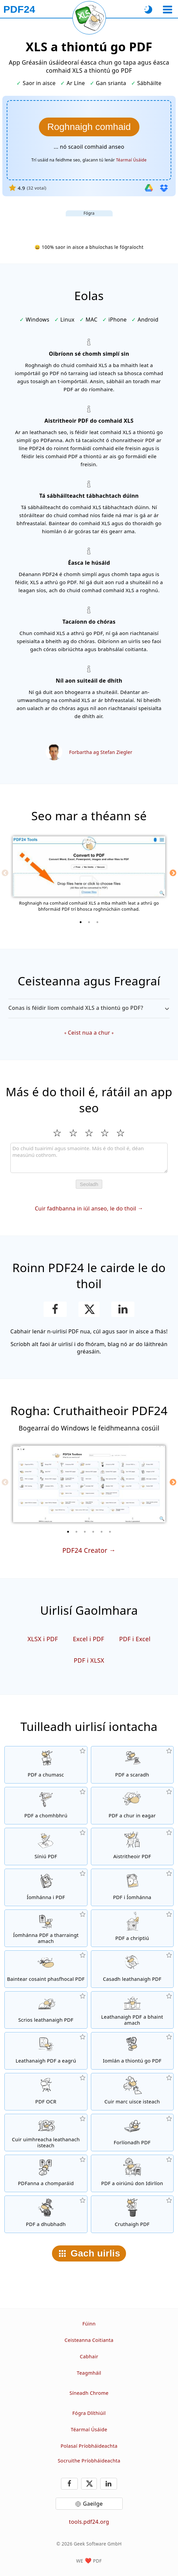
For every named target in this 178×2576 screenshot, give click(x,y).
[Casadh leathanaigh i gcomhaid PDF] (132, 1969)
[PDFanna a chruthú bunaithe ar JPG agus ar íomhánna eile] (45, 1887)
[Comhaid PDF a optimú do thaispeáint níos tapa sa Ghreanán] (132, 2173)
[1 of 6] (68, 1531)
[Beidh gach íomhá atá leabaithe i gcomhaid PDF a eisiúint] (45, 1928)
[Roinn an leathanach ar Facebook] (55, 1309)
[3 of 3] (97, 922)
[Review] (89, 1158)
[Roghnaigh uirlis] (167, 9)
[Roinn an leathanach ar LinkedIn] (122, 1309)
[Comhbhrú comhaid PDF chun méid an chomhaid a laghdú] (45, 1805)
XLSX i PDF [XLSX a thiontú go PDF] (42, 1639)
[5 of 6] (101, 1531)
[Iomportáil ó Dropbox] (164, 188)
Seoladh (89, 1184)
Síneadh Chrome (89, 2393)
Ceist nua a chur (89, 1032)
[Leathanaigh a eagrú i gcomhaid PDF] (45, 2051)
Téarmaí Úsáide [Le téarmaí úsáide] (131, 160)
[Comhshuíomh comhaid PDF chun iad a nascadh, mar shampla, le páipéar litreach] (132, 2132)
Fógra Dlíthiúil (89, 2413)
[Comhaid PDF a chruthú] (132, 2214)
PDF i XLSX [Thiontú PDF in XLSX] (89, 1660)
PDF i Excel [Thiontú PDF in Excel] (135, 1639)
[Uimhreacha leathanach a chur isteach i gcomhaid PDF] (45, 2132)
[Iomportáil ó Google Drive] (149, 188)
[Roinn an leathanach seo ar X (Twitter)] (89, 1309)
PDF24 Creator (84, 1550)
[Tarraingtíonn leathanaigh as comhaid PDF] (132, 2010)
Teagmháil (89, 2373)
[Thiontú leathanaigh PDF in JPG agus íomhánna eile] (132, 1887)
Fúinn (89, 2323)
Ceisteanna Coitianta (89, 2340)
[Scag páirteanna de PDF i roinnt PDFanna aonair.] (132, 1765)
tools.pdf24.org (89, 2521)
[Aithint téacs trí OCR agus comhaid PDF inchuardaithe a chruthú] (45, 2091)
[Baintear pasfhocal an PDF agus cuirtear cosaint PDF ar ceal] (45, 1969)
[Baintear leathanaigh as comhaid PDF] (45, 2010)
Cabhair (89, 2356)
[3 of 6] (84, 1531)
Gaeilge (93, 2503)
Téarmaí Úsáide (89, 2429)
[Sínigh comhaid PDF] (45, 1846)
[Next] (173, 872)
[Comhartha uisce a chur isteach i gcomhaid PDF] (132, 2091)
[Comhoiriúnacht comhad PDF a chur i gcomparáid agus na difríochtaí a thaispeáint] (45, 2173)
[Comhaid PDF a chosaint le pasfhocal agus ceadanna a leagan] (132, 1928)
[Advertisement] (89, 224)
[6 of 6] (110, 1531)
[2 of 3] (89, 922)
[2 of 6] (76, 1531)
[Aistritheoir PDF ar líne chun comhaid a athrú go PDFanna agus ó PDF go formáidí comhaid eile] (132, 1846)
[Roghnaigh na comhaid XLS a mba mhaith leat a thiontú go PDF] (89, 127)
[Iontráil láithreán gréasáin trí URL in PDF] (132, 2051)
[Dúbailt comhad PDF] (45, 2214)
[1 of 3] (80, 922)
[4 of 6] (93, 1531)
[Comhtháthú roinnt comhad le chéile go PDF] (45, 1765)
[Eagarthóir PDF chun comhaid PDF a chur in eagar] (132, 1805)
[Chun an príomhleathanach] (19, 9)
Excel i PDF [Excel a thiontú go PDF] (88, 1639)
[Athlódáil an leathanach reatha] (89, 17)
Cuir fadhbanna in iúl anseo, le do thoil (85, 1208)
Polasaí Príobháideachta (89, 2446)
